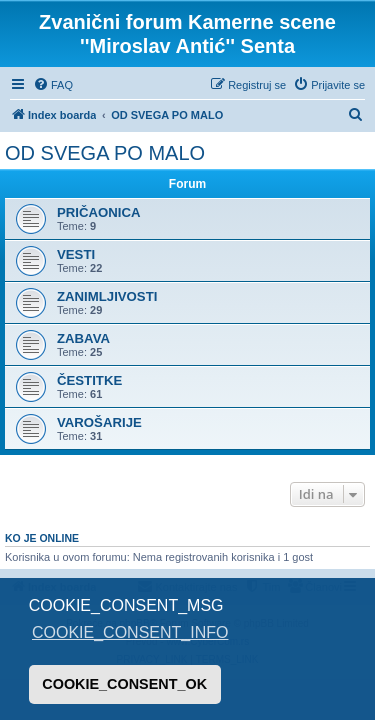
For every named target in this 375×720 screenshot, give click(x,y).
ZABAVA (83, 338)
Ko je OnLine (42, 538)
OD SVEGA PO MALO (105, 153)
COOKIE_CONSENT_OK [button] (124, 684)
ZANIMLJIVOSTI (107, 296)
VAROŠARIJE (99, 422)
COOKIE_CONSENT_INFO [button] (130, 632)
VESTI (76, 254)
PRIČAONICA (99, 212)
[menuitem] (53, 85)
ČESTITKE (89, 380)
